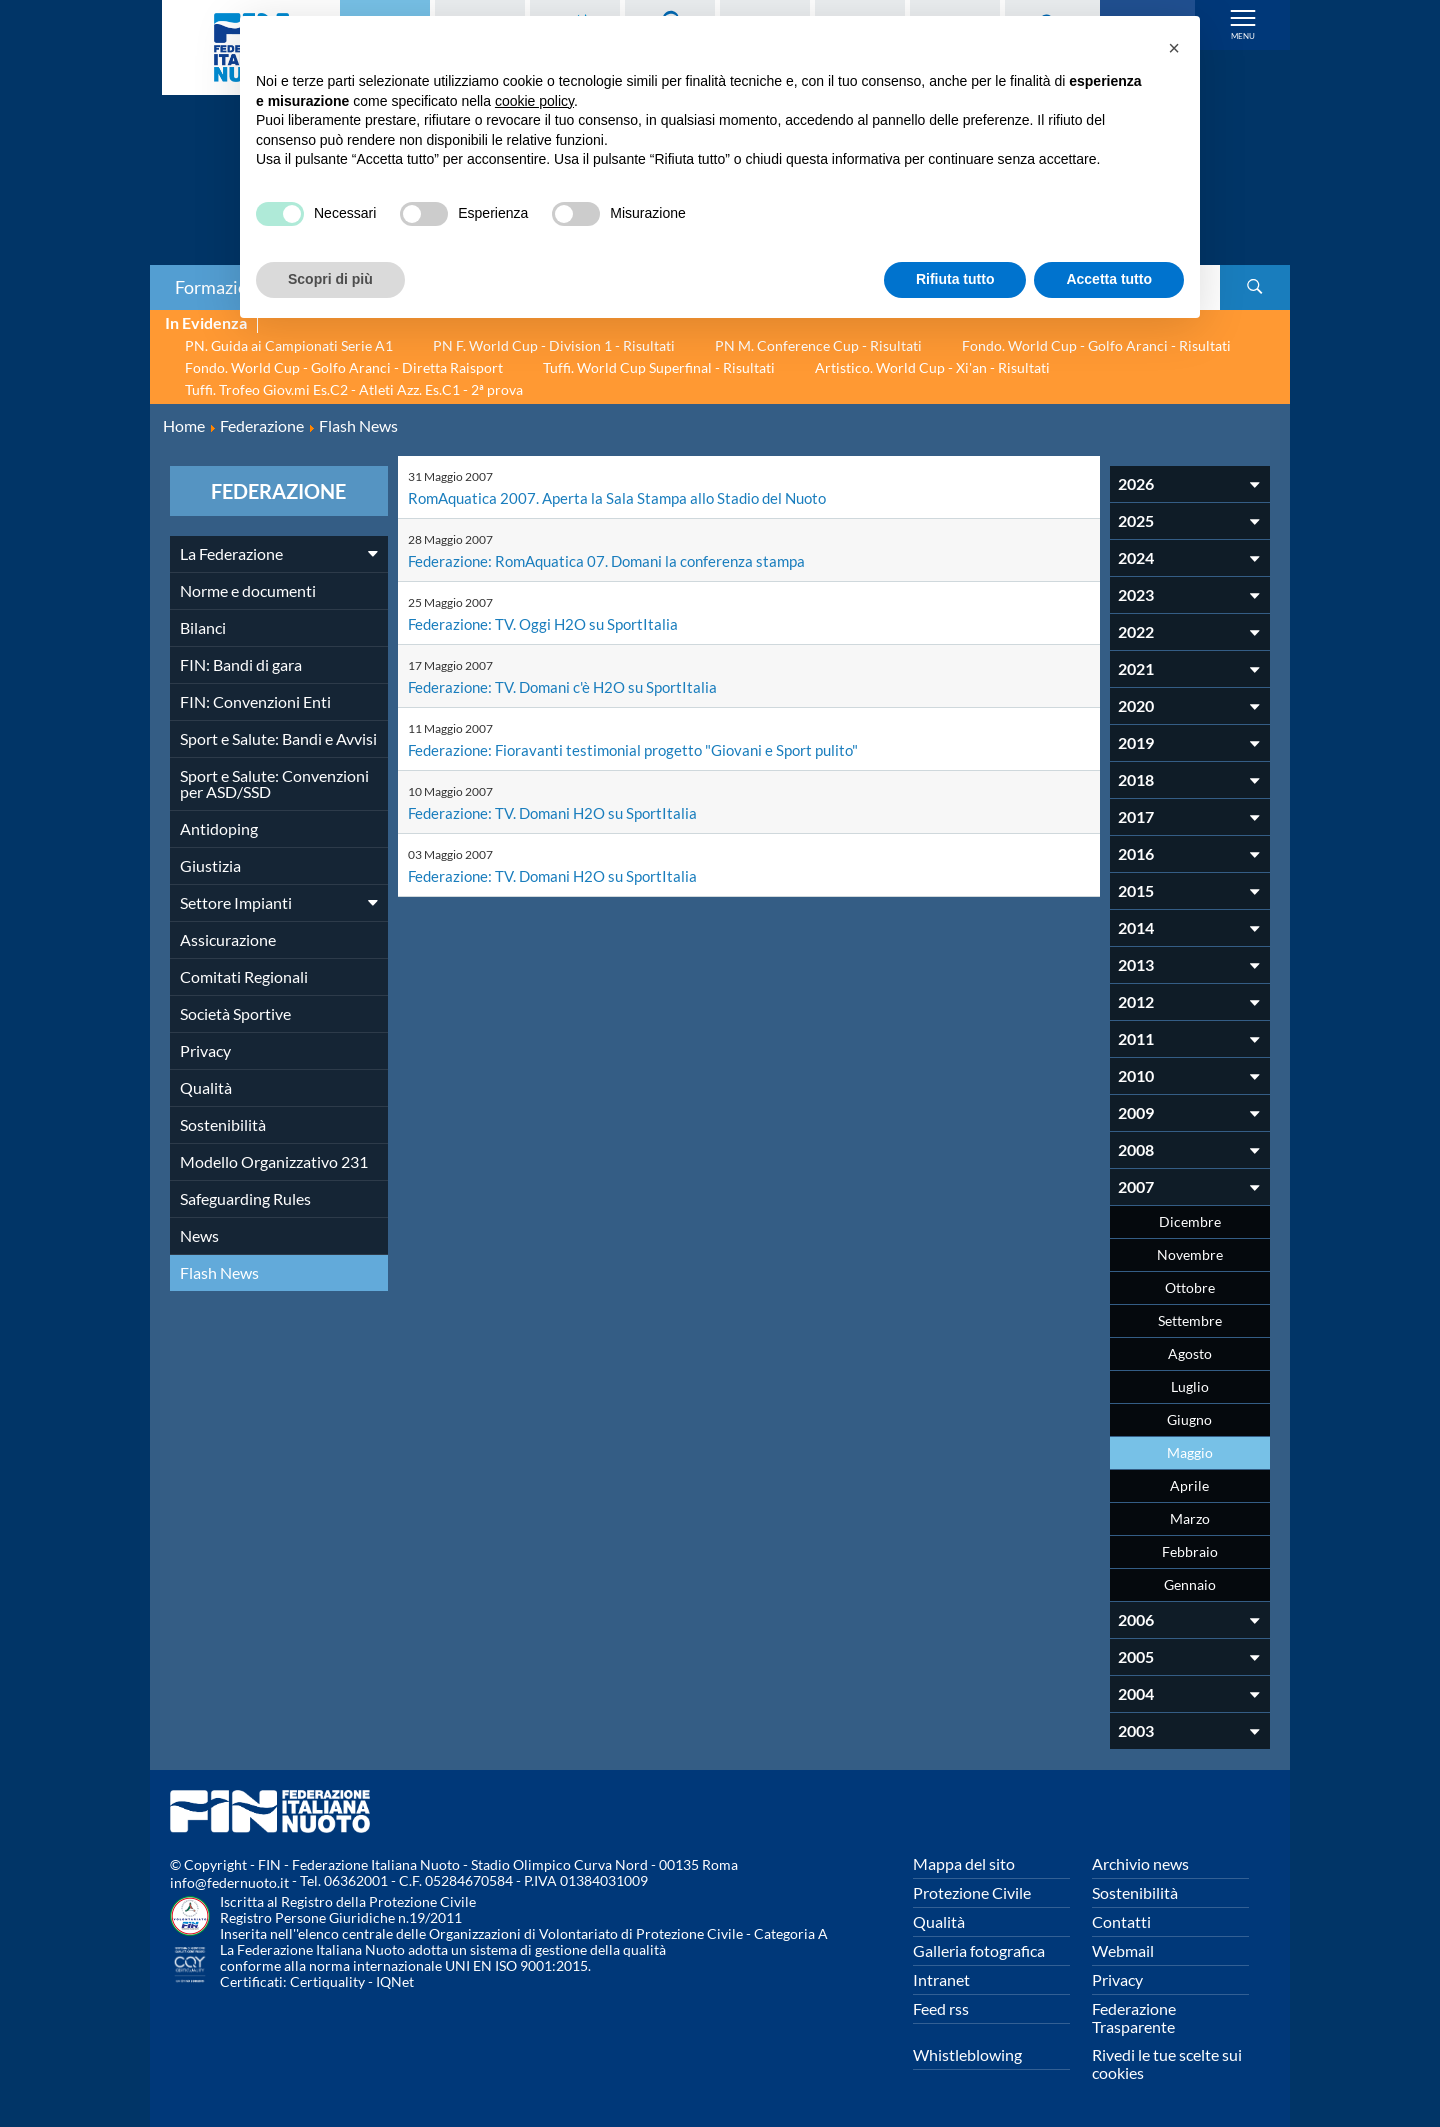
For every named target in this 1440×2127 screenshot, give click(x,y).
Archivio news (1140, 1863)
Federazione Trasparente (1134, 2017)
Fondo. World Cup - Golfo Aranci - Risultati (1096, 345)
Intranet (941, 1979)
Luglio (1190, 1386)
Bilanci (203, 627)
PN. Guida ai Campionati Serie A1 (289, 345)
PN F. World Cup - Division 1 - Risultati (554, 345)
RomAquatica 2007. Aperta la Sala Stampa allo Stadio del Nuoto (625, 497)
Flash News (219, 1272)
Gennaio (1190, 1584)
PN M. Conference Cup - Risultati (818, 345)
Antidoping (219, 828)
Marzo (1190, 1518)
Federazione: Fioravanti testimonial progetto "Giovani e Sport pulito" (643, 749)
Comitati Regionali (244, 976)
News (199, 1235)
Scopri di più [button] (330, 279)
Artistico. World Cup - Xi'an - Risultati (932, 367)
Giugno (1189, 1419)
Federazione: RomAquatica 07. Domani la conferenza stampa (615, 560)
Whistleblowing (967, 2054)
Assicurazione (228, 939)
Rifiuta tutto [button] (955, 279)
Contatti (1121, 1921)
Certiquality (327, 1981)
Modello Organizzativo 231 (274, 1161)
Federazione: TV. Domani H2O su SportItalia (559, 812)
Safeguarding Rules (245, 1198)
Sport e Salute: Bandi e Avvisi (278, 738)
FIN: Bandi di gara (241, 664)
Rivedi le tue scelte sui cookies (1167, 2063)
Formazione (221, 287)
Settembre (1190, 1320)
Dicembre (1190, 1221)
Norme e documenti (248, 590)
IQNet (395, 1981)
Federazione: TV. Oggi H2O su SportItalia (548, 623)
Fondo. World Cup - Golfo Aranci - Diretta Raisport (344, 367)
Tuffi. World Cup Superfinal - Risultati (659, 367)
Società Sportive (235, 1013)
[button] (1174, 48)
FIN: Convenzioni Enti (255, 701)
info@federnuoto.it (229, 1882)
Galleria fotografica (979, 1950)
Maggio (1190, 1452)
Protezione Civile (972, 1892)
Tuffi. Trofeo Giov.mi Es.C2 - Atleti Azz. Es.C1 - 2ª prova (354, 389)
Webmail (1123, 1950)
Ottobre (1190, 1287)
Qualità (206, 1087)
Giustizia (210, 865)
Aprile (1189, 1485)
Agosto (1190, 1353)
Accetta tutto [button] (1109, 279)
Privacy (205, 1050)
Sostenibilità (223, 1124)
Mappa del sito (964, 1863)
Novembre (1190, 1254)
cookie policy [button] (534, 101)
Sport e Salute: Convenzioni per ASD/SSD (274, 783)
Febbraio (1190, 1551)
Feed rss (941, 2008)
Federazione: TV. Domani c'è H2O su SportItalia (569, 686)
